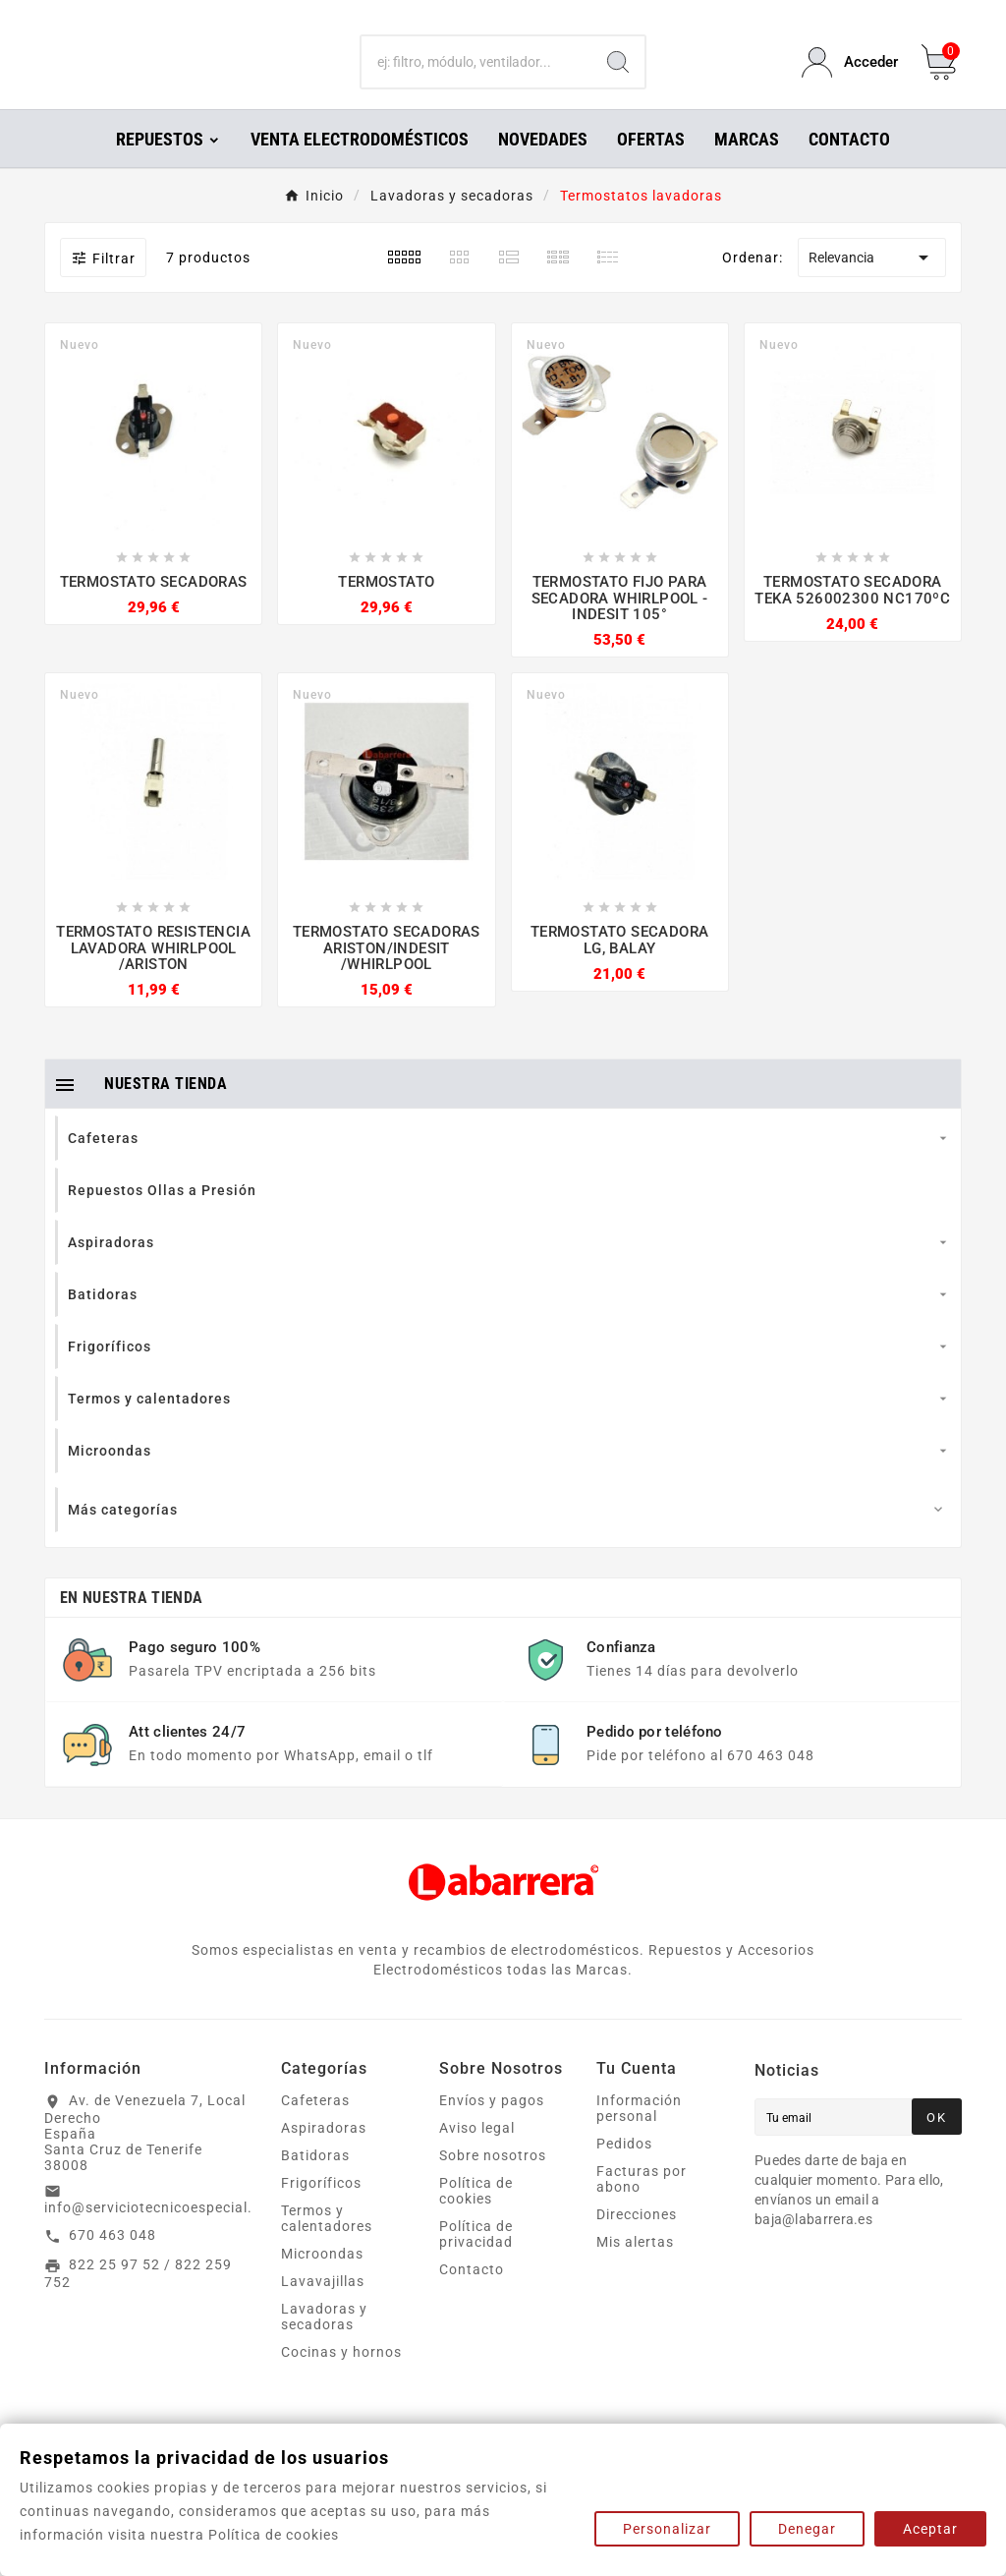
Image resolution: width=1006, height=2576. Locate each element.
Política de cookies (476, 2218)
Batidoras (315, 2183)
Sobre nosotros (492, 2183)
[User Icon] (850, 76)
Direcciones (636, 2242)
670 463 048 (112, 2262)
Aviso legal (477, 2155)
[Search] (618, 76)
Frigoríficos (321, 2210)
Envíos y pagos (491, 2128)
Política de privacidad (476, 2261)
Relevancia (872, 285)
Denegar (807, 2529)
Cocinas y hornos (341, 2379)
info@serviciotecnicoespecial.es (156, 2235)
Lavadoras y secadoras (324, 2344)
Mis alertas (635, 2269)
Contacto (471, 2297)
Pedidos (624, 2171)
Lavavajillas (322, 2309)
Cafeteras (315, 2128)
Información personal (639, 2135)
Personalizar (667, 2529)
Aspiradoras (323, 2155)
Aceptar (930, 2529)
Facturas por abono (641, 2206)
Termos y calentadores (326, 2245)
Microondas (322, 2281)
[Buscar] (476, 76)
